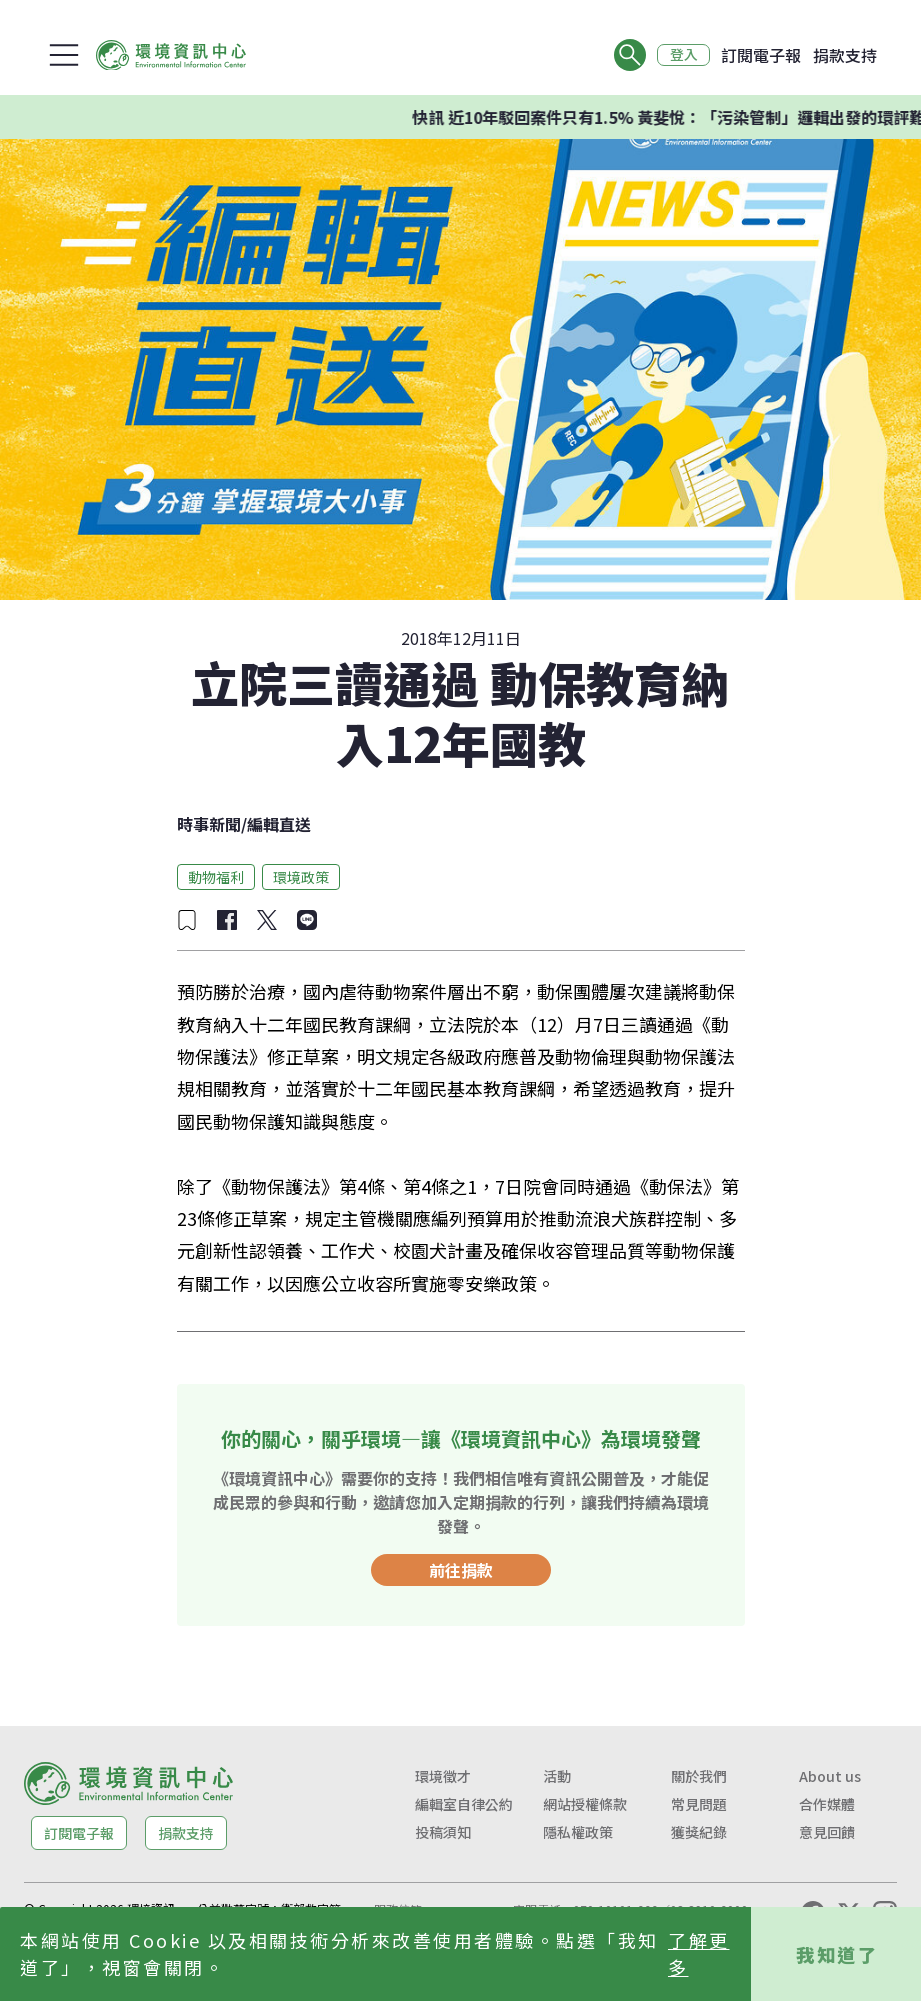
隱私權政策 (578, 1832)
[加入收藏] (187, 920)
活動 (557, 1776)
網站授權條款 (585, 1804)
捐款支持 (845, 55)
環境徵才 (443, 1776)
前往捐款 (461, 1570)
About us (830, 1776)
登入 (683, 55)
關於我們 (699, 1776)
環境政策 (301, 877)
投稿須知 (443, 1832)
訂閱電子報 (761, 55)
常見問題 (699, 1804)
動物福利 (216, 877)
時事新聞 (209, 824)
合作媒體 (827, 1804)
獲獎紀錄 (699, 1832)
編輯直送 (279, 824)
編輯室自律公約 (464, 1804)
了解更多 (699, 1953)
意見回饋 (827, 1832)
